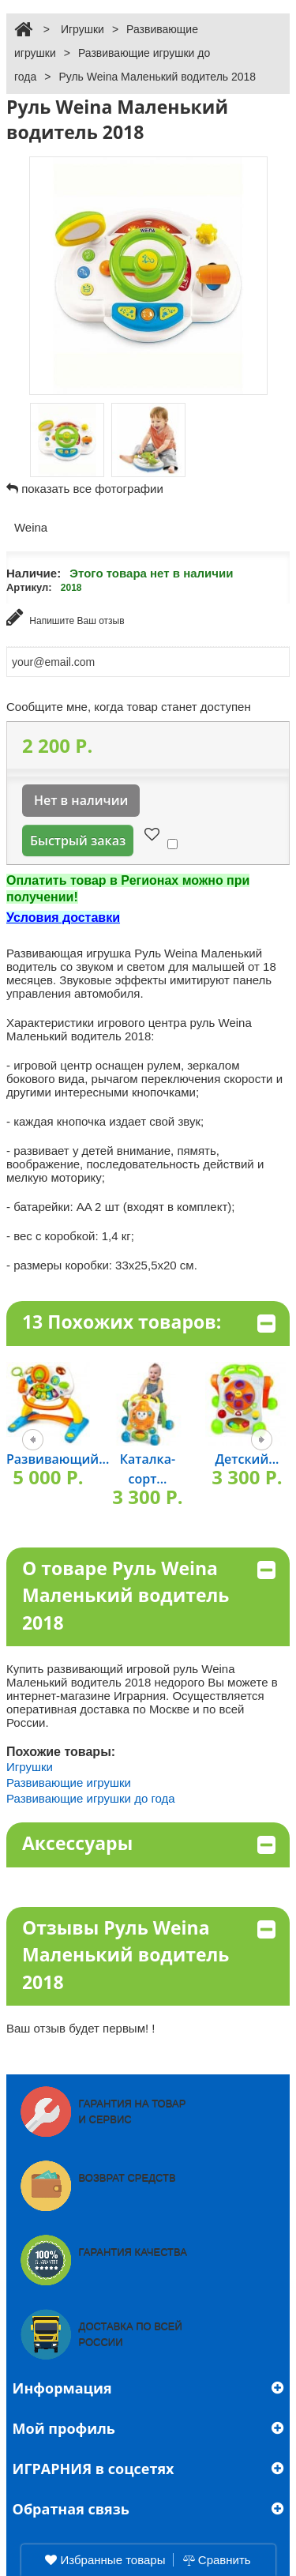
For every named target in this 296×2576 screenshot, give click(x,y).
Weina (30, 527)
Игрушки (82, 29)
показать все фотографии (92, 488)
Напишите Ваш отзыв (65, 617)
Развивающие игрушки (68, 1782)
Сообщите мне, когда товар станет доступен (128, 706)
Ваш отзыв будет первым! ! (80, 2028)
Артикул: (29, 587)
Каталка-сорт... (147, 1468)
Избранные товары (105, 2560)
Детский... (247, 1459)
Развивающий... (57, 1459)
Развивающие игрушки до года (90, 1798)
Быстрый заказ (78, 840)
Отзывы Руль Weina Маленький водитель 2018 (148, 1955)
